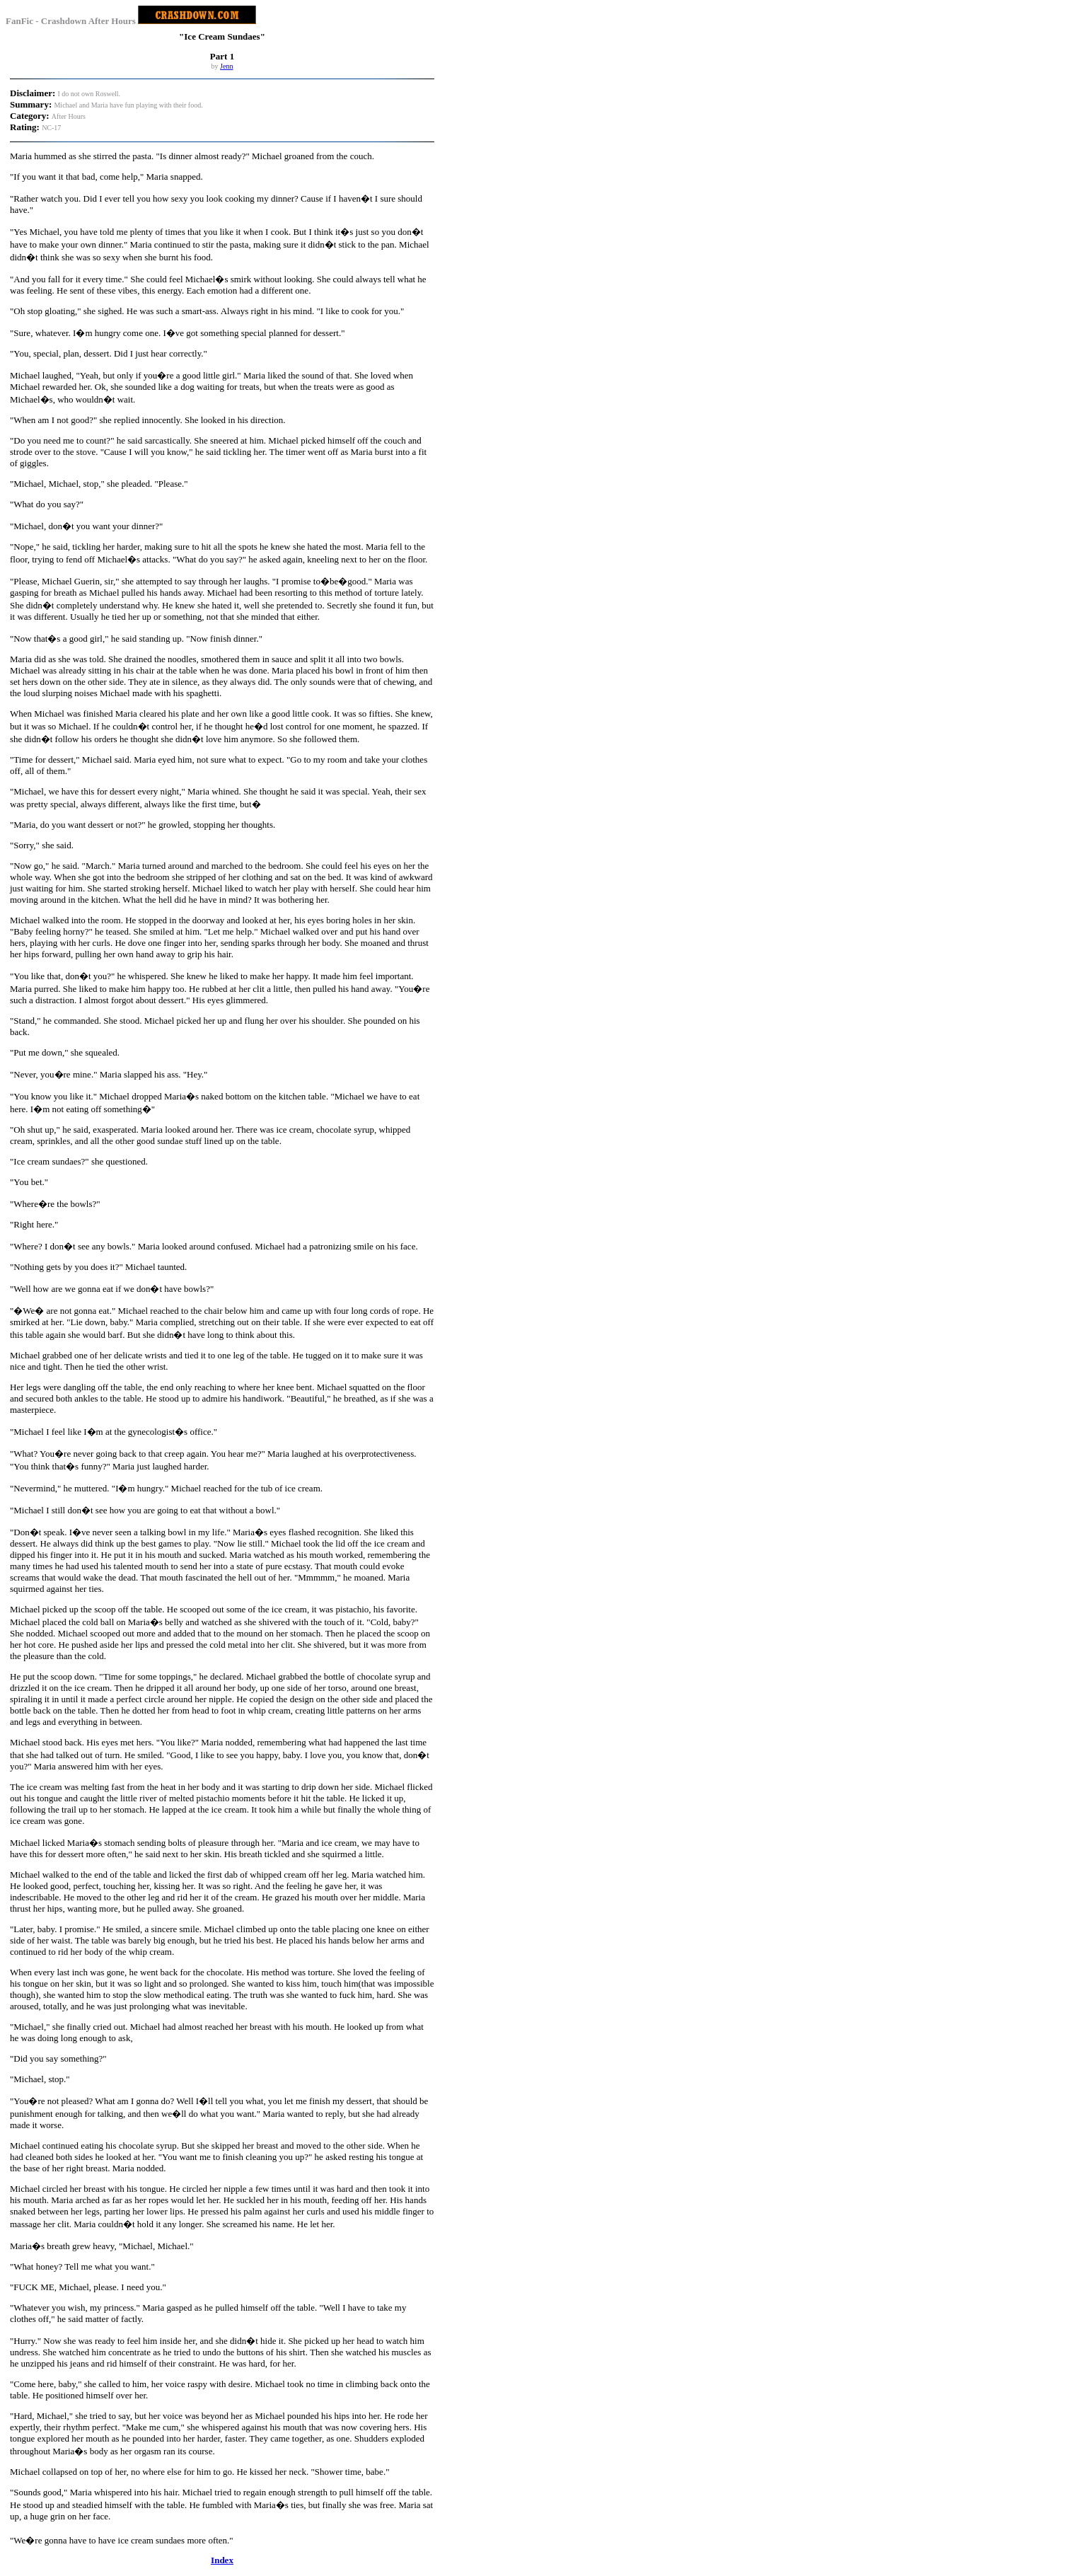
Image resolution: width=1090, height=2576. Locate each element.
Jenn (226, 66)
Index (222, 2560)
